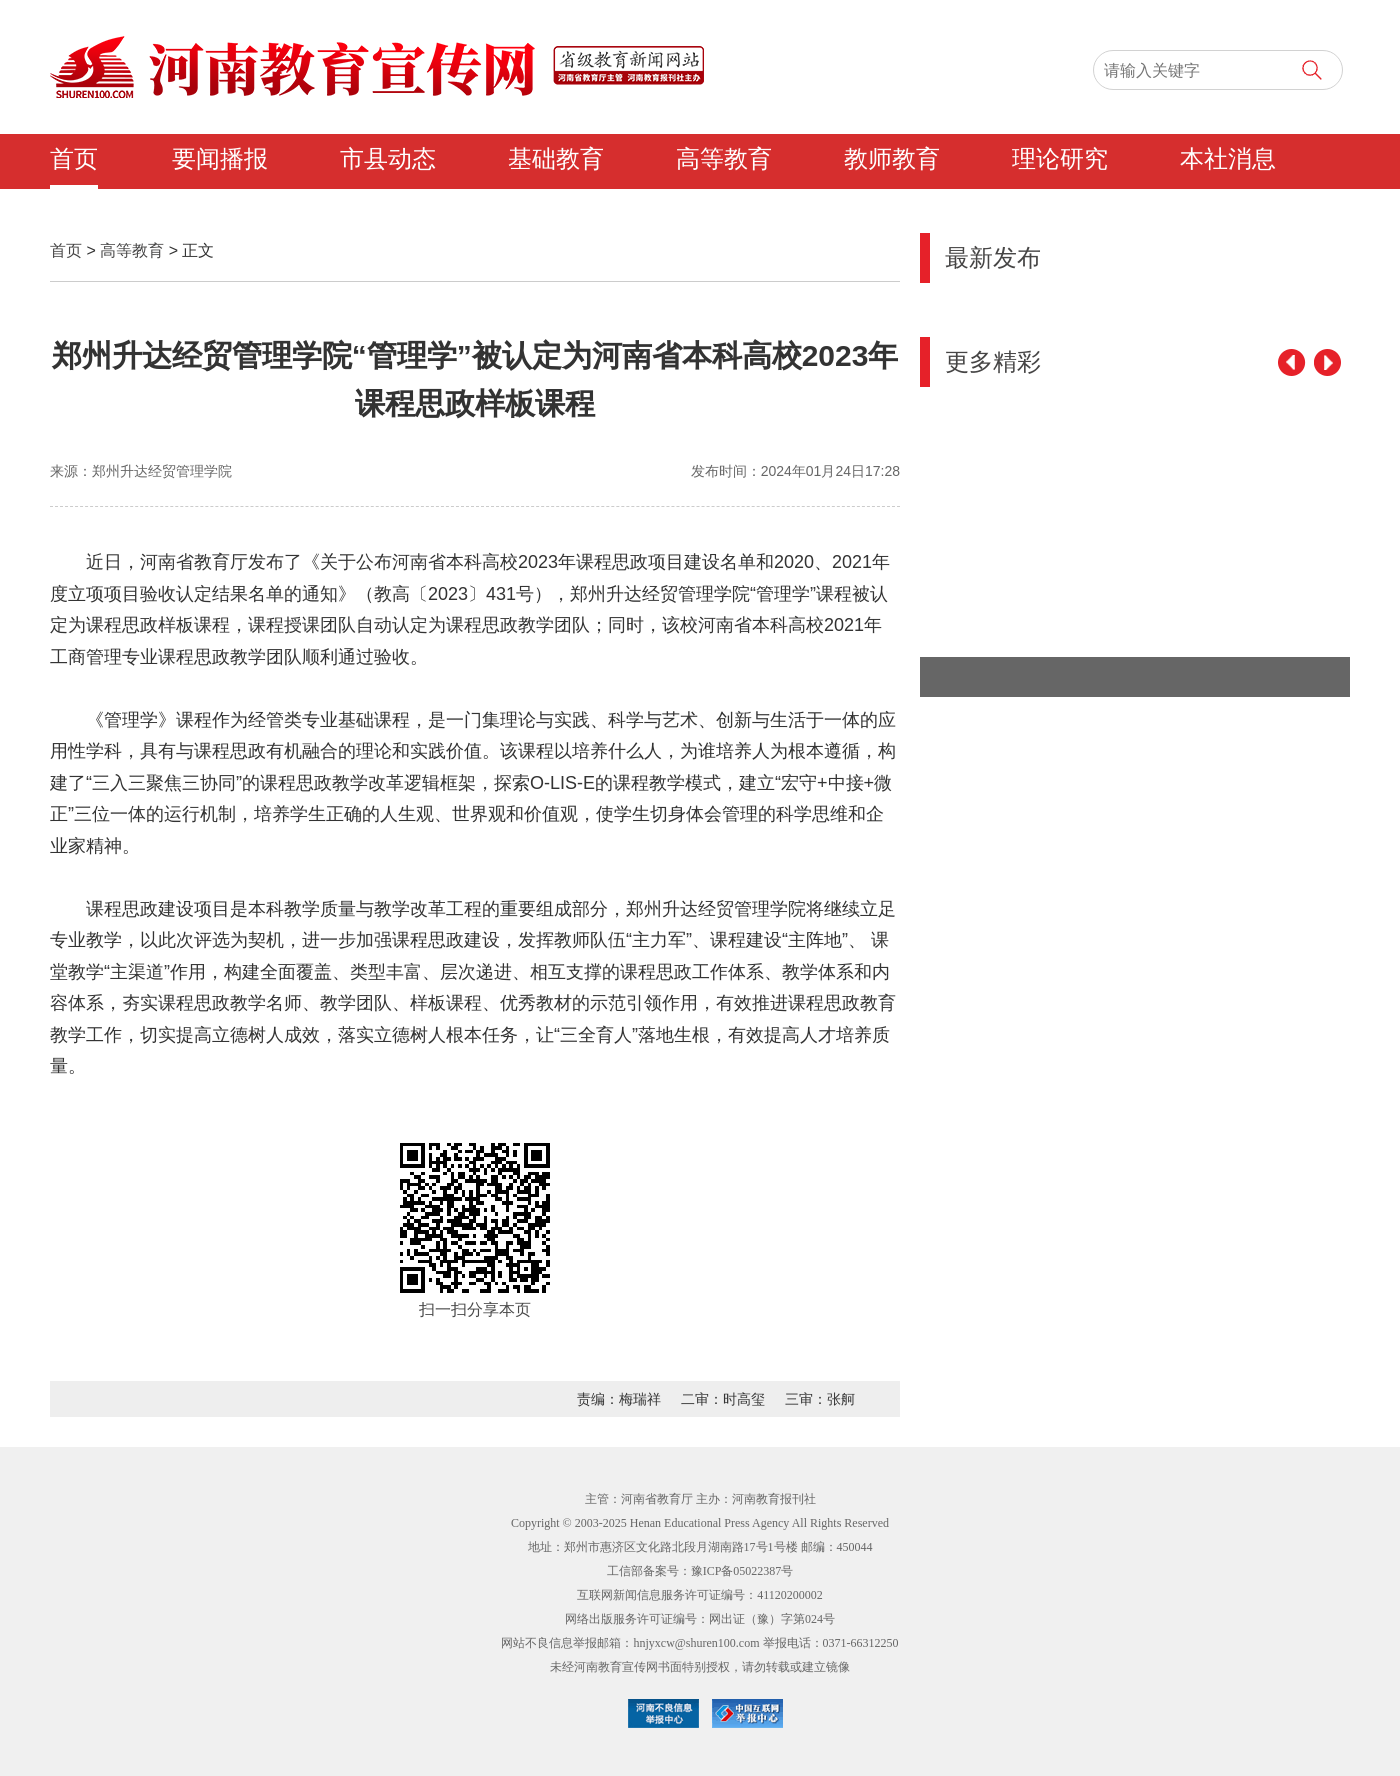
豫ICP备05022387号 (742, 1571)
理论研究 (1060, 159)
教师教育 (892, 159)
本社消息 (1228, 159)
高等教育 (724, 159)
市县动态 (388, 159)
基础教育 (556, 159)
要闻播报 (220, 159)
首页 (74, 159)
